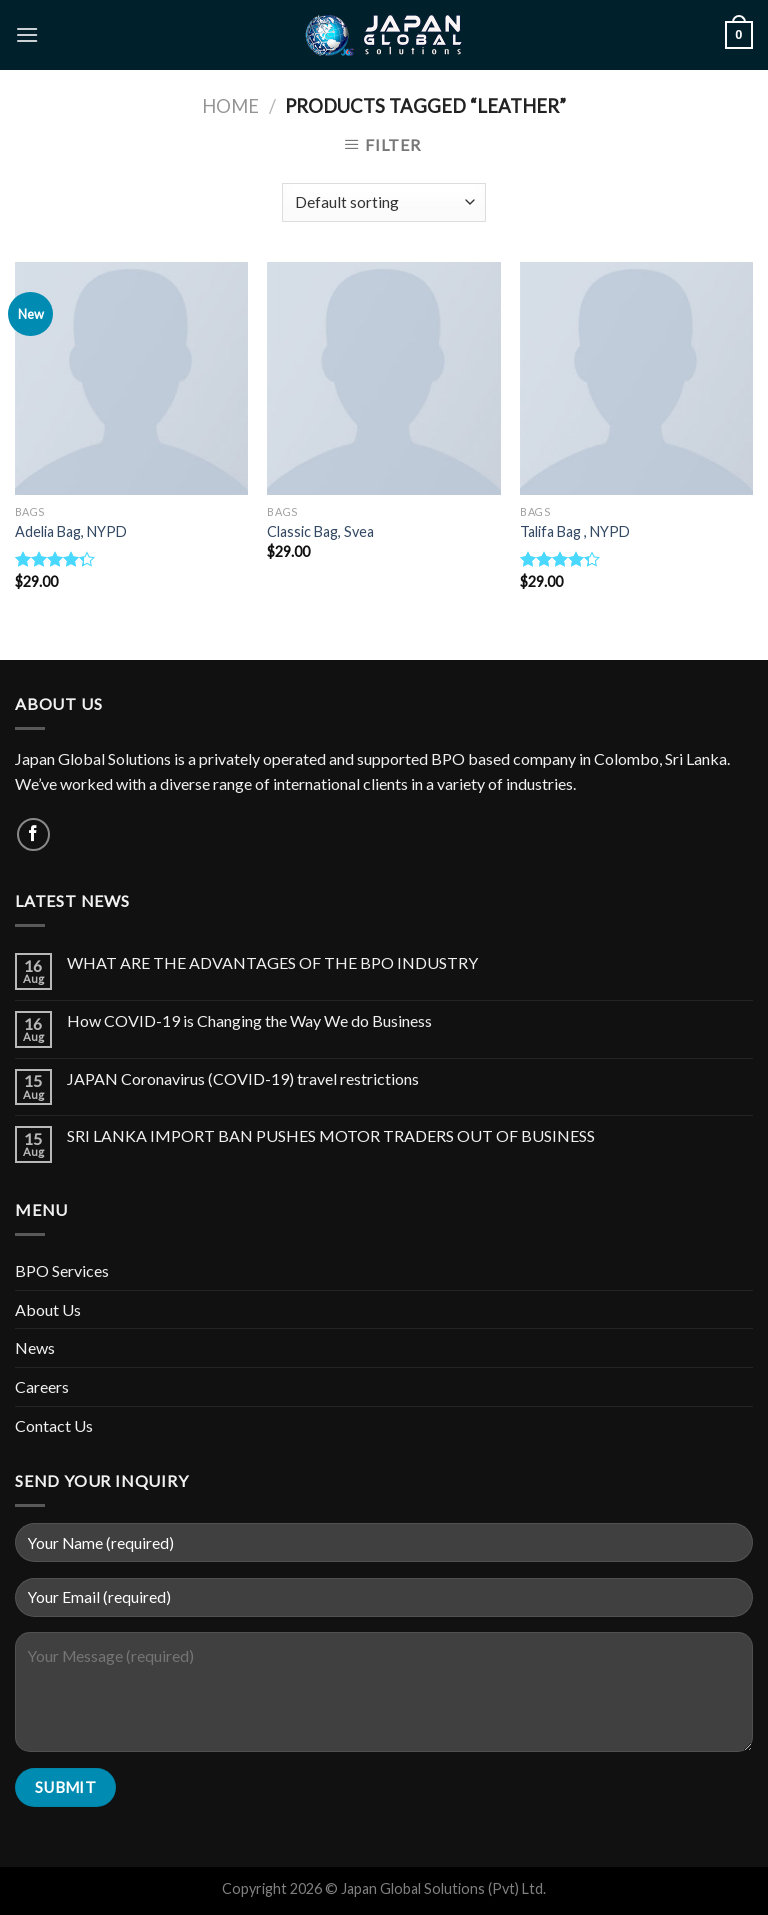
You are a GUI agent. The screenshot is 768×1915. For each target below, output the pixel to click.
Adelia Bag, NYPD (71, 531)
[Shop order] (383, 202)
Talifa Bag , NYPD (575, 531)
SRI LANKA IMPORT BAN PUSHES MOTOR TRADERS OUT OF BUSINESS (331, 1135)
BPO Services (62, 1270)
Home (230, 106)
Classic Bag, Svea (320, 531)
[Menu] (27, 34)
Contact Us (54, 1425)
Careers (42, 1386)
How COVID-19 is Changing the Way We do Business (249, 1020)
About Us (48, 1309)
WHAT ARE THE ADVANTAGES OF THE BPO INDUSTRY (272, 962)
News (35, 1347)
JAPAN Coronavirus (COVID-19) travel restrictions (243, 1078)
